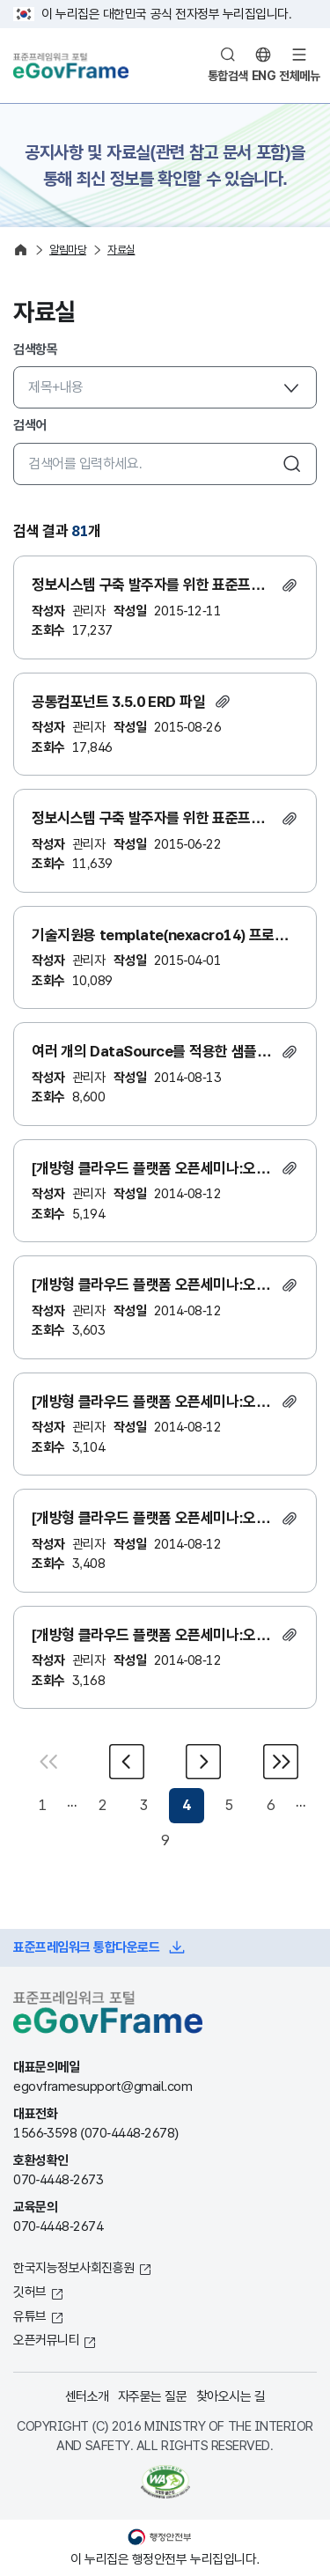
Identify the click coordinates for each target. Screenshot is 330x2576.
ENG (264, 76)
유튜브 (30, 2315)
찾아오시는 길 (231, 2395)
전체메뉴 (299, 76)
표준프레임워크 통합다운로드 (86, 1946)
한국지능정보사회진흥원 (74, 2267)
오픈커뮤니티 (46, 2339)
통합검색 (228, 76)
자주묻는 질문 (152, 2395)
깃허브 (30, 2291)
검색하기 (292, 464)
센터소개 (87, 2395)
